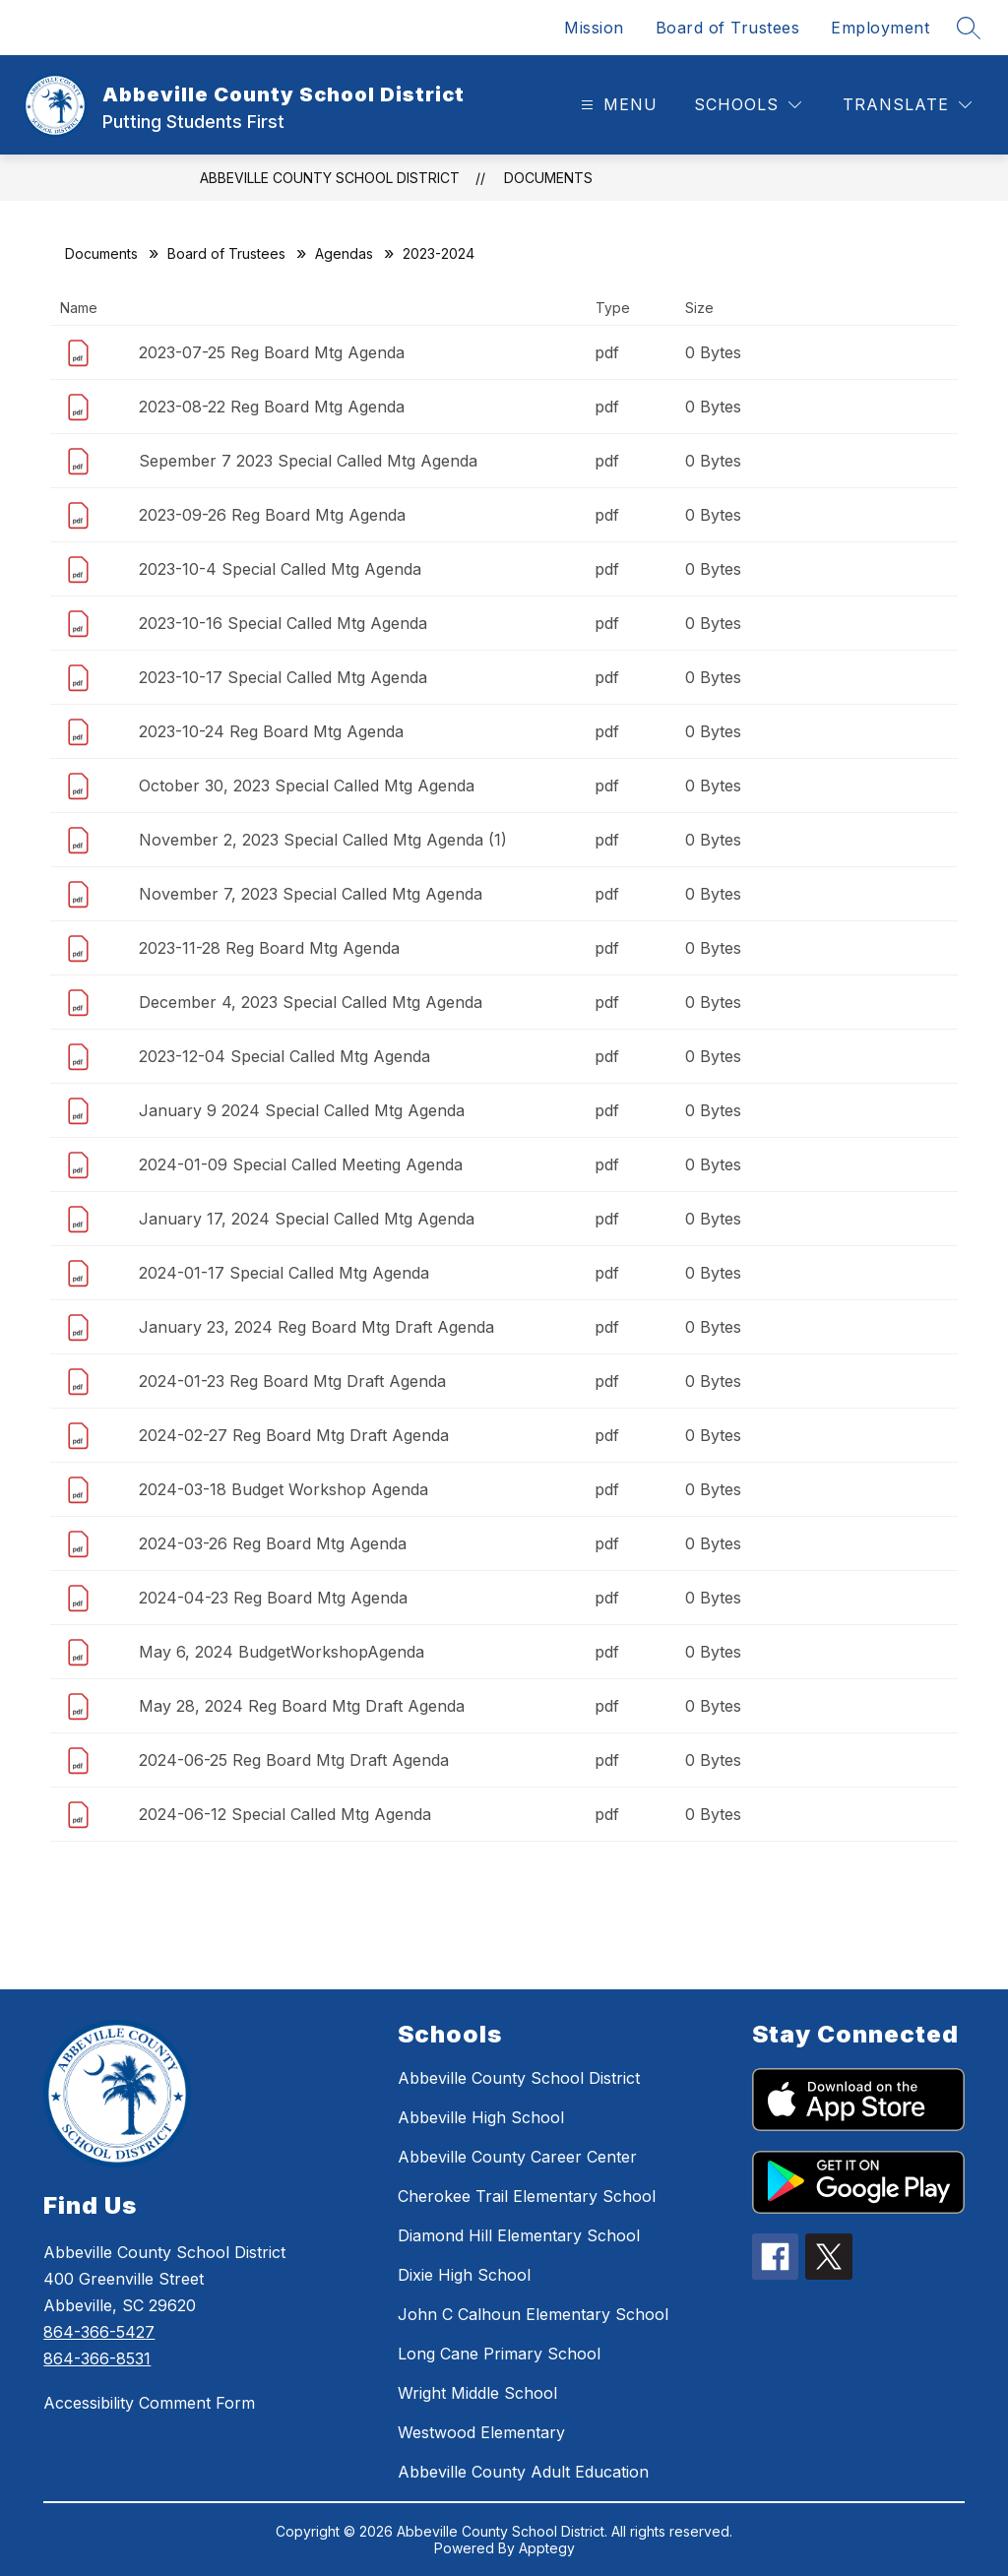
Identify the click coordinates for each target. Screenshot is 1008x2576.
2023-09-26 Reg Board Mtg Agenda (272, 515)
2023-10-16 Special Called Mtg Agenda (283, 623)
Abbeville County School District (330, 177)
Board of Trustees (728, 27)
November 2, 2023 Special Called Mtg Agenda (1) (323, 839)
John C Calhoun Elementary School (533, 2314)
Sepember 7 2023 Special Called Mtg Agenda (308, 461)
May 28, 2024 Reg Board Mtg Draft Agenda (302, 1706)
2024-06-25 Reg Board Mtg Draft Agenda (294, 1760)
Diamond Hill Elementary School (519, 2235)
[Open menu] (617, 105)
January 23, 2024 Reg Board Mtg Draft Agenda (316, 1327)
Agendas (344, 253)
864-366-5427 (99, 2332)
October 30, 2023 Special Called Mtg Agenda (306, 785)
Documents (548, 177)
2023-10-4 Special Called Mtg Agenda (280, 569)
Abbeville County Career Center (517, 2157)
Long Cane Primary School (499, 2353)
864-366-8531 (97, 2358)
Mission (594, 27)
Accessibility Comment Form (149, 2403)
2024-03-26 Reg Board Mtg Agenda (273, 1543)
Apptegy (547, 2548)
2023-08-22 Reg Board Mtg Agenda (272, 406)
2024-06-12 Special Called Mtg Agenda (285, 1814)
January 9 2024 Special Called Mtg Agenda (302, 1110)
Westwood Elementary (481, 2432)
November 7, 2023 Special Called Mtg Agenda (310, 894)
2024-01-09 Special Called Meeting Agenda (301, 1164)
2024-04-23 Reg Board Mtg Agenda (273, 1597)
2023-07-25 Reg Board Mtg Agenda (272, 352)
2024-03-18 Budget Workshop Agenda (283, 1489)
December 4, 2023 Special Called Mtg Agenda (310, 1002)
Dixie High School (464, 2275)
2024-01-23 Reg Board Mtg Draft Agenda (292, 1381)
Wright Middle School (477, 2393)
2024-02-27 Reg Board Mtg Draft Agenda (294, 1435)
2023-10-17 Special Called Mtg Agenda (283, 677)
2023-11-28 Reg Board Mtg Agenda (269, 948)
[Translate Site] (907, 105)
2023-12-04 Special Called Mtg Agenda (284, 1056)
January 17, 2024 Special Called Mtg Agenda (306, 1218)
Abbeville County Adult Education (523, 2472)
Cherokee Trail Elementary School (527, 2196)
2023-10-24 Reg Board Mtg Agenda (271, 731)
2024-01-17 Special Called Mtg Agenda (284, 1273)
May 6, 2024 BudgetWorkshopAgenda (281, 1652)
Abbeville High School (481, 2117)
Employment (880, 27)
